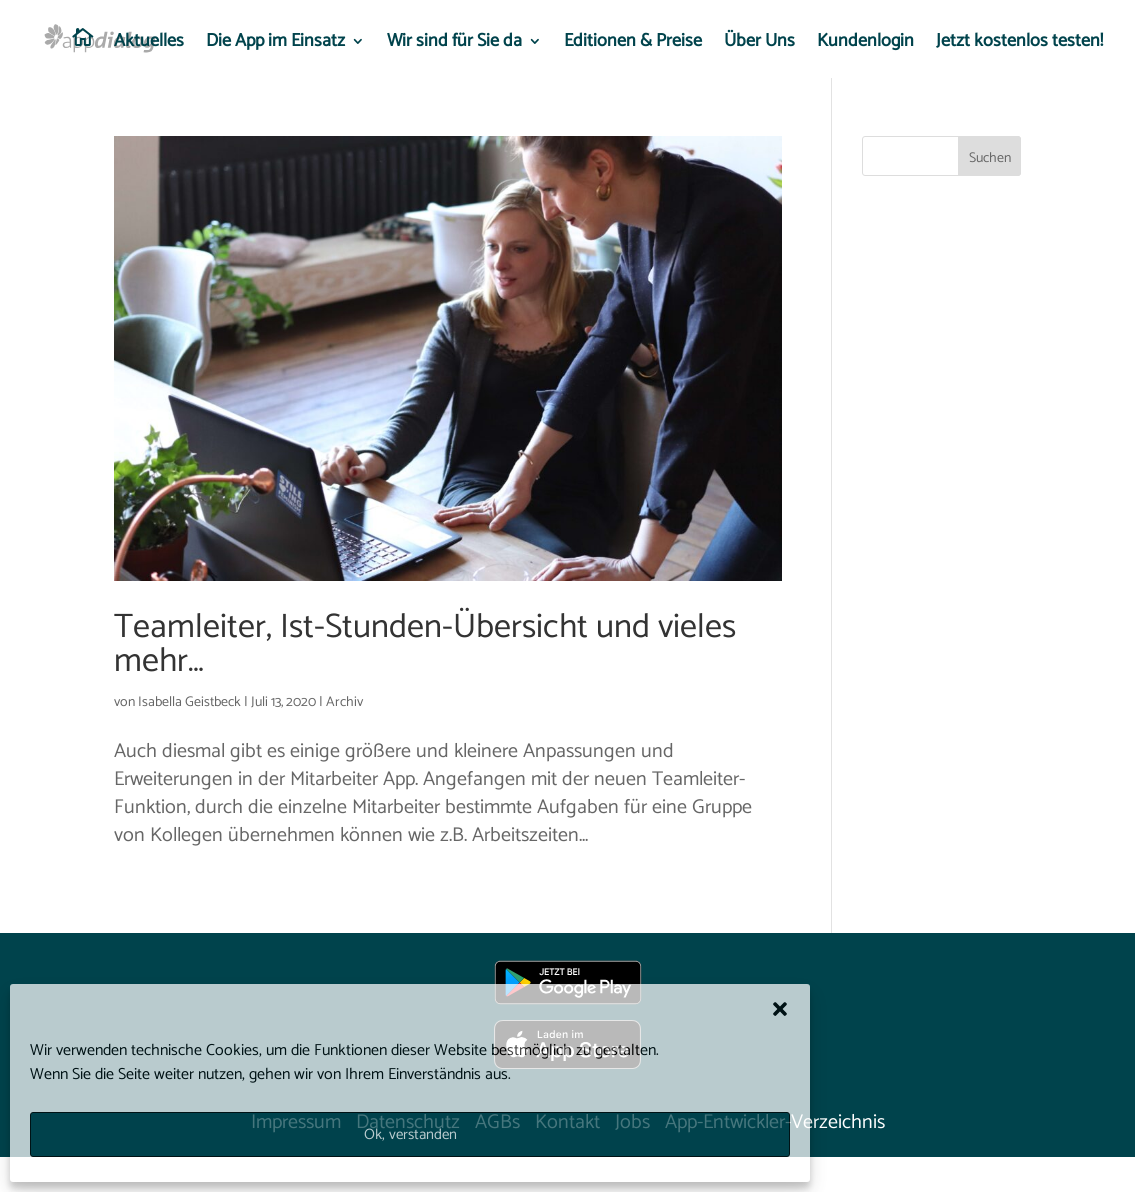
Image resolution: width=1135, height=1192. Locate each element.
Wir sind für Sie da (454, 45)
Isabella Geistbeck (189, 702)
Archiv (344, 702)
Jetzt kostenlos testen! (1019, 45)
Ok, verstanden (410, 1134)
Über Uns (759, 45)
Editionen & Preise (633, 45)
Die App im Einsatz (275, 45)
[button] (780, 1009)
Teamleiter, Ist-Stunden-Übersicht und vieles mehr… (425, 644)
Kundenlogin (865, 45)
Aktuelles (149, 45)
